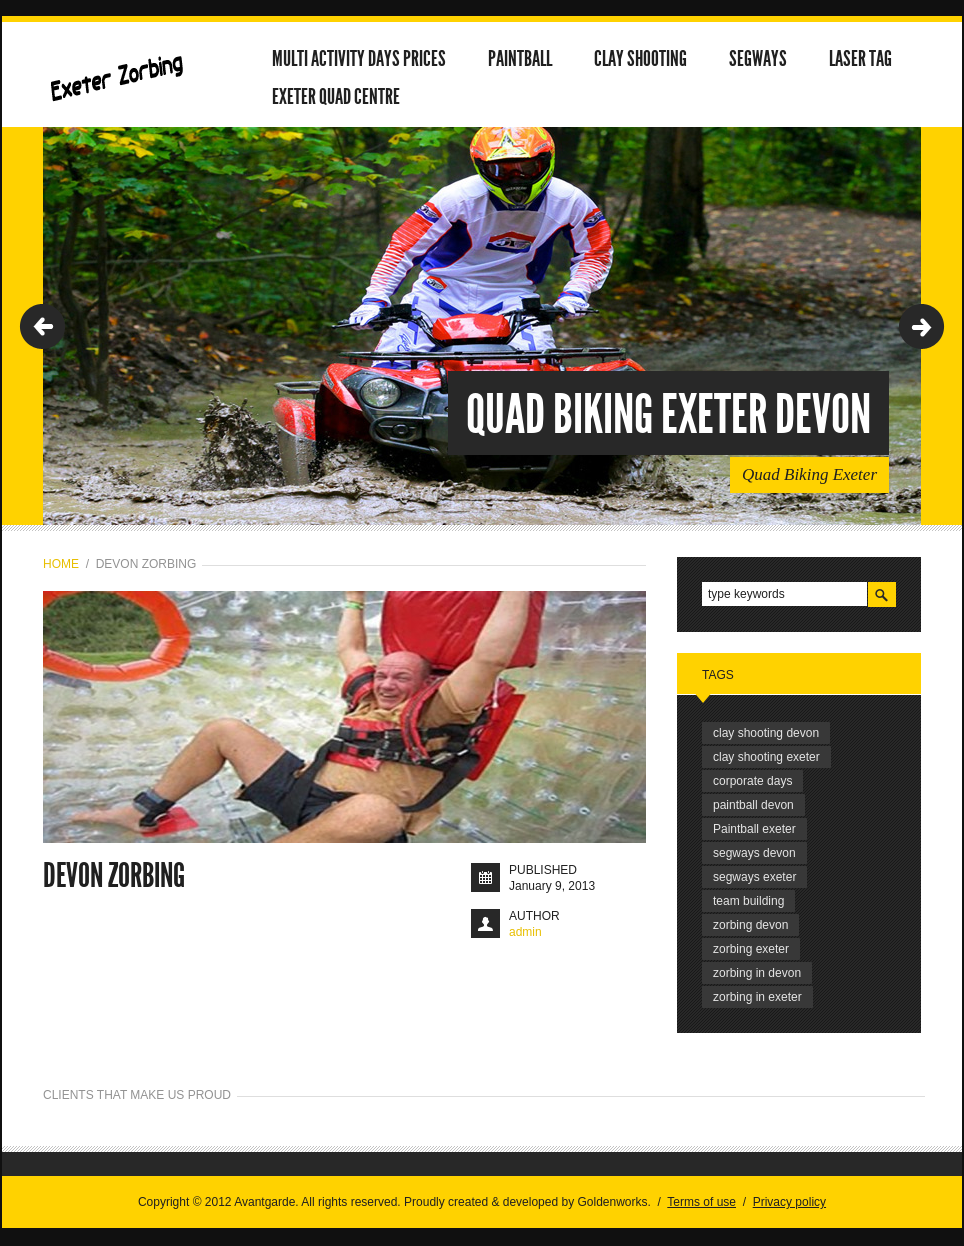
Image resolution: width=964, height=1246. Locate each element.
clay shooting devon (766, 733)
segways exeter (754, 877)
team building (748, 901)
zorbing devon (750, 925)
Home (61, 564)
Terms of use (701, 1202)
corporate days (752, 781)
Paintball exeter (754, 829)
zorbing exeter (751, 949)
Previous (42, 326)
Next (921, 326)
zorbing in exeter (757, 997)
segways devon (754, 853)
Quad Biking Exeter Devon (668, 415)
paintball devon (753, 805)
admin (525, 932)
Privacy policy (789, 1202)
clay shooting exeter (766, 757)
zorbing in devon (757, 973)
